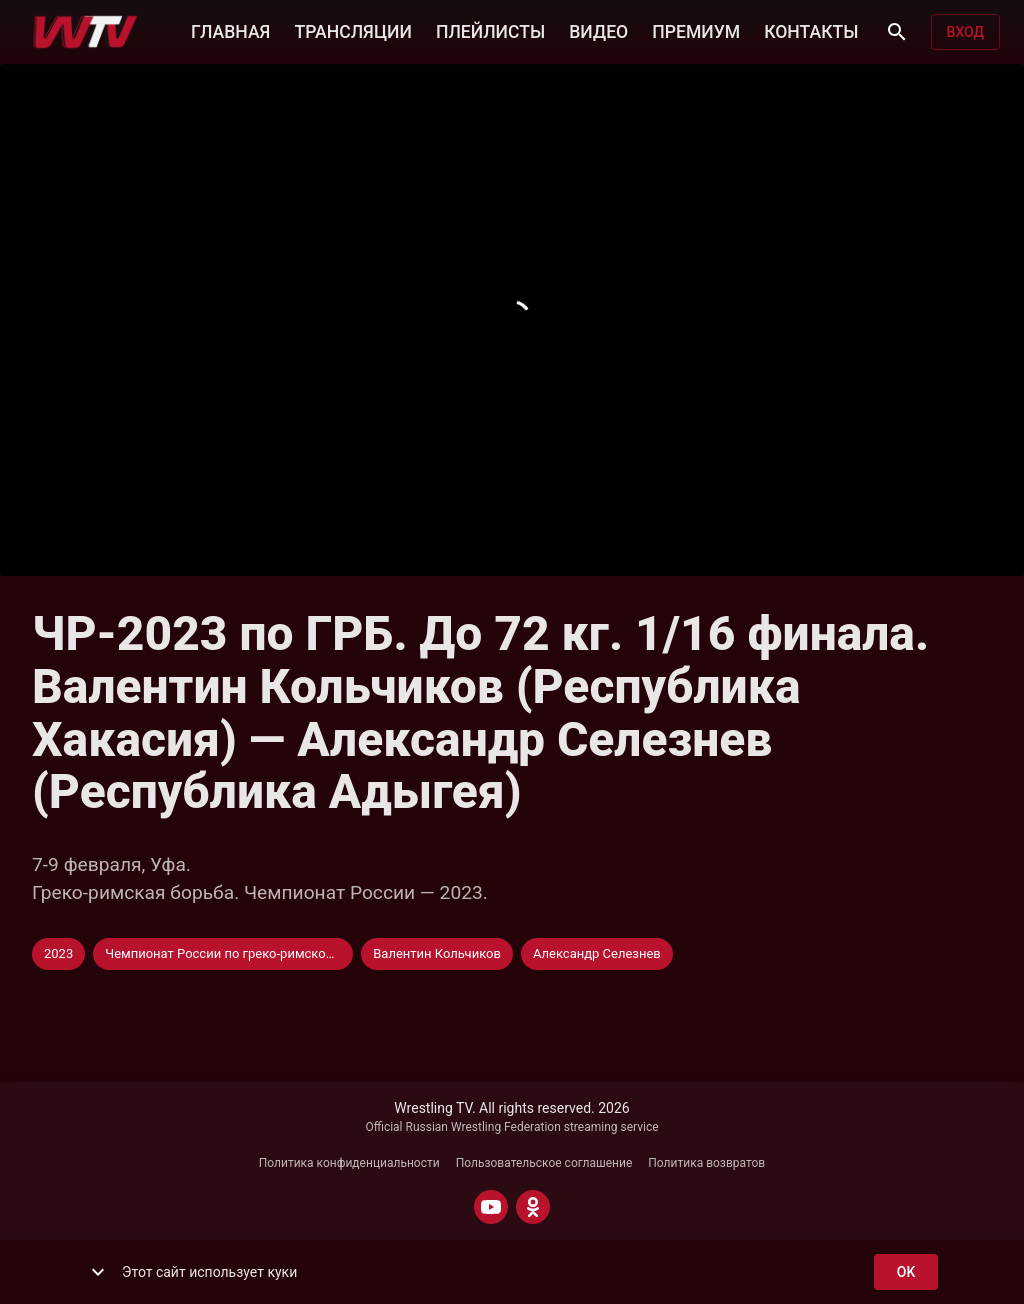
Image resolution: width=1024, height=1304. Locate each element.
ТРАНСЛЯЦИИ (352, 30)
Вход (965, 32)
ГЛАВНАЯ (230, 30)
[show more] (98, 1272)
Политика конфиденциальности (349, 1163)
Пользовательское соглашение (544, 1163)
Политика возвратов (706, 1163)
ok (906, 1272)
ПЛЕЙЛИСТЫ (490, 30)
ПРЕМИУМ (696, 30)
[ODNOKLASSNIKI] (533, 1207)
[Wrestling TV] (85, 32)
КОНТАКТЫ (811, 30)
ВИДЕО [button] (598, 30)
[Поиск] (897, 32)
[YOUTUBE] (491, 1207)
